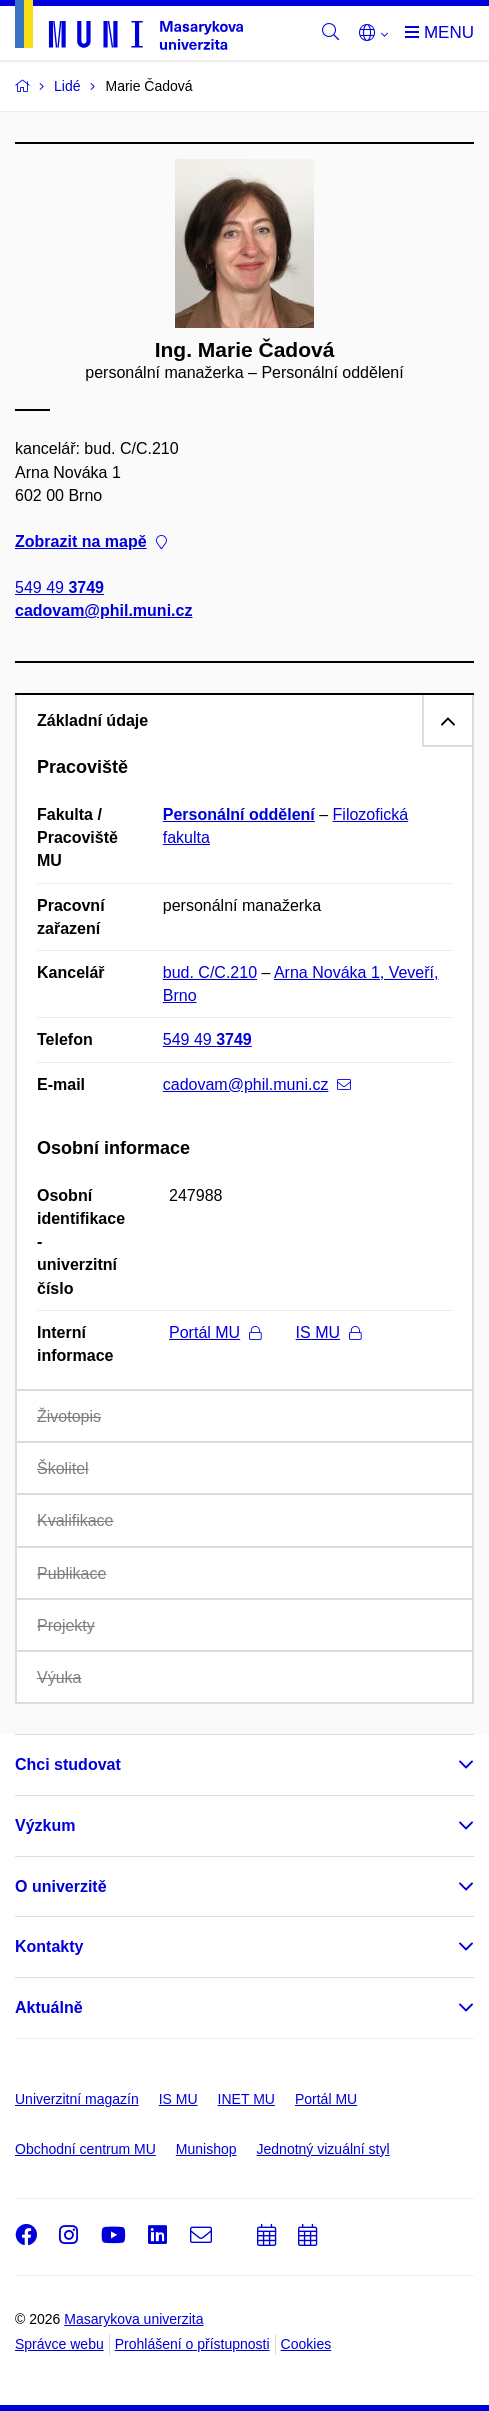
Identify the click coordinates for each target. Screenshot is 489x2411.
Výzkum (45, 1825)
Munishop (206, 2149)
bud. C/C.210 (210, 972)
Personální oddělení (239, 814)
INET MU (246, 2099)
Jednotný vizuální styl (323, 2149)
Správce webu (59, 2344)
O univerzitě (61, 1886)
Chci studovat (68, 1764)
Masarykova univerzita (133, 2319)
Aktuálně (49, 2007)
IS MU (328, 1332)
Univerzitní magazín (77, 2099)
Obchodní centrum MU (85, 2149)
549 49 (59, 588)
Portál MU (215, 1332)
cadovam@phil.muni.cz (103, 611)
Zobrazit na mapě (91, 541)
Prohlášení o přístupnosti (192, 2344)
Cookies (306, 2344)
